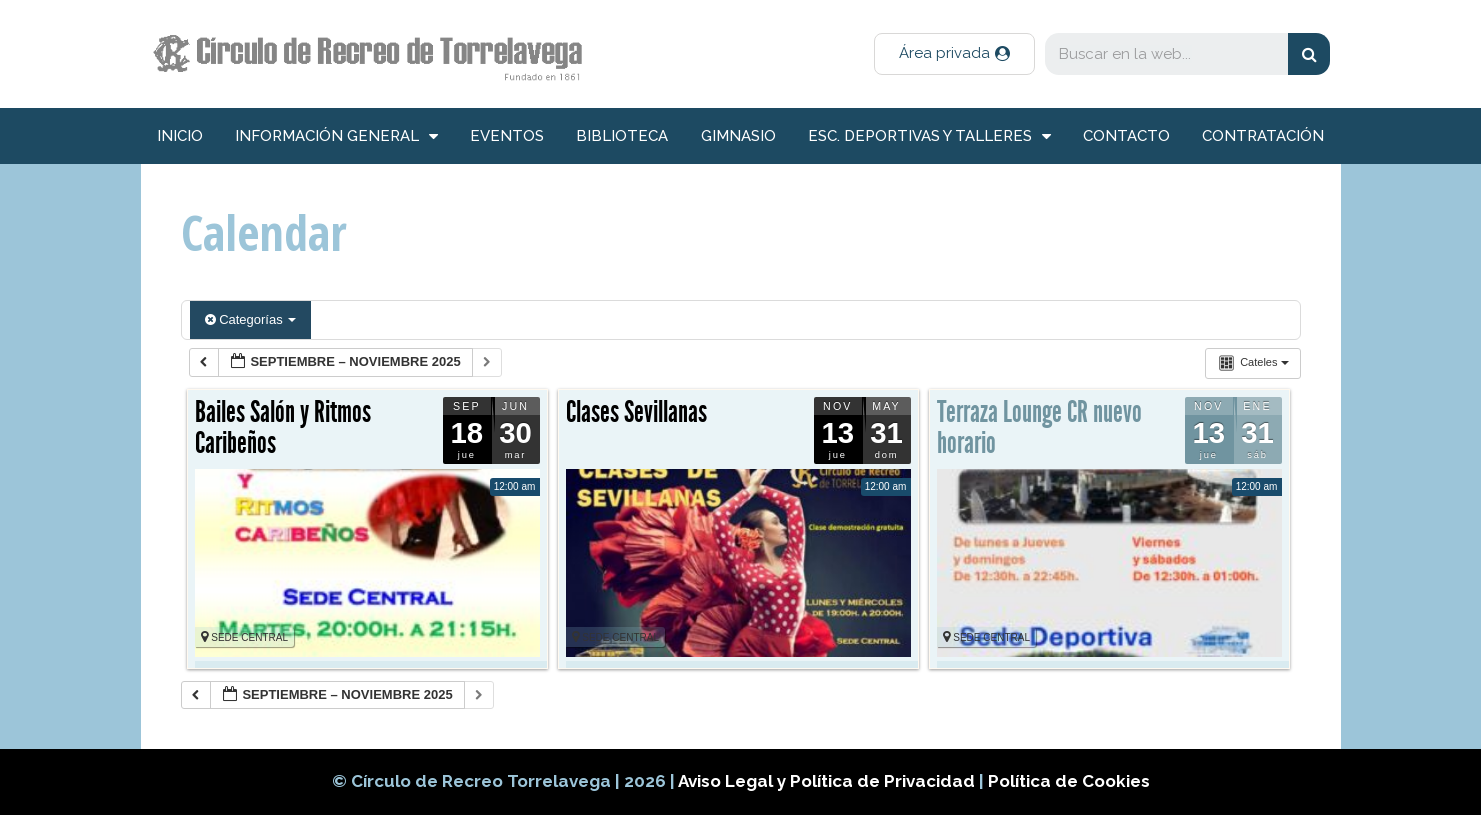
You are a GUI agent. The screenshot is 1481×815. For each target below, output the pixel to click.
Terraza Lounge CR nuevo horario (1039, 428)
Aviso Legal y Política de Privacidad (828, 781)
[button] (954, 54)
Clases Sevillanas (636, 412)
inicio (180, 136)
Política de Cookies (1069, 781)
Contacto (1126, 136)
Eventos (507, 136)
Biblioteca (622, 136)
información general (336, 136)
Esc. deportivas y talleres (929, 136)
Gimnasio (738, 136)
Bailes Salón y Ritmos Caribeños (283, 428)
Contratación (1263, 136)
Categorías (251, 319)
